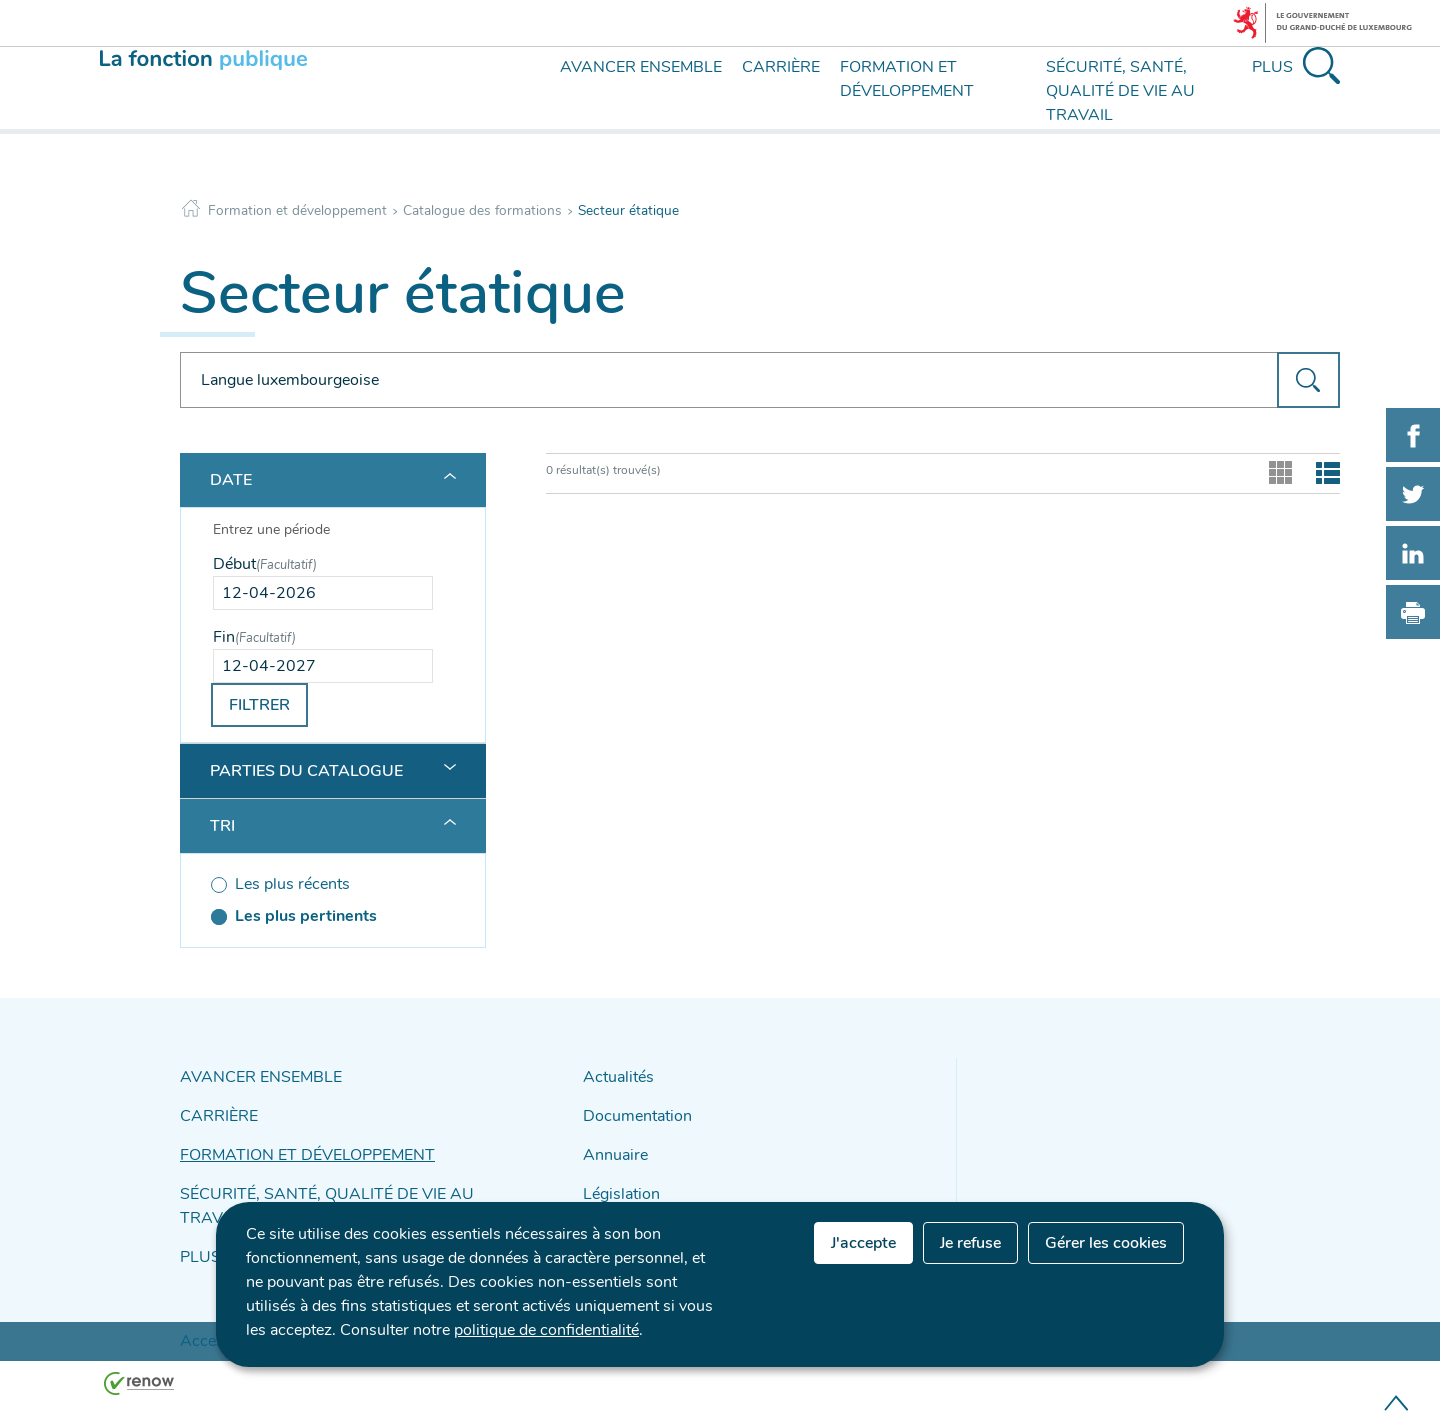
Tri (222, 826)
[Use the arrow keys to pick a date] (323, 593)
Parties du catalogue (306, 771)
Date (231, 480)
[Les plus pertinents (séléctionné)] (323, 916)
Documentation (631, 1110)
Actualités (614, 1075)
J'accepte (863, 1243)
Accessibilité (214, 1294)
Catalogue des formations (482, 210)
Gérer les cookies (1106, 1243)
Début (265, 564)
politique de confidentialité (546, 1330)
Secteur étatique (628, 210)
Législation (616, 1180)
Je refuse (970, 1243)
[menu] (522, 108)
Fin (254, 637)
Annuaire (611, 1145)
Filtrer (259, 705)
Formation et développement (297, 210)
